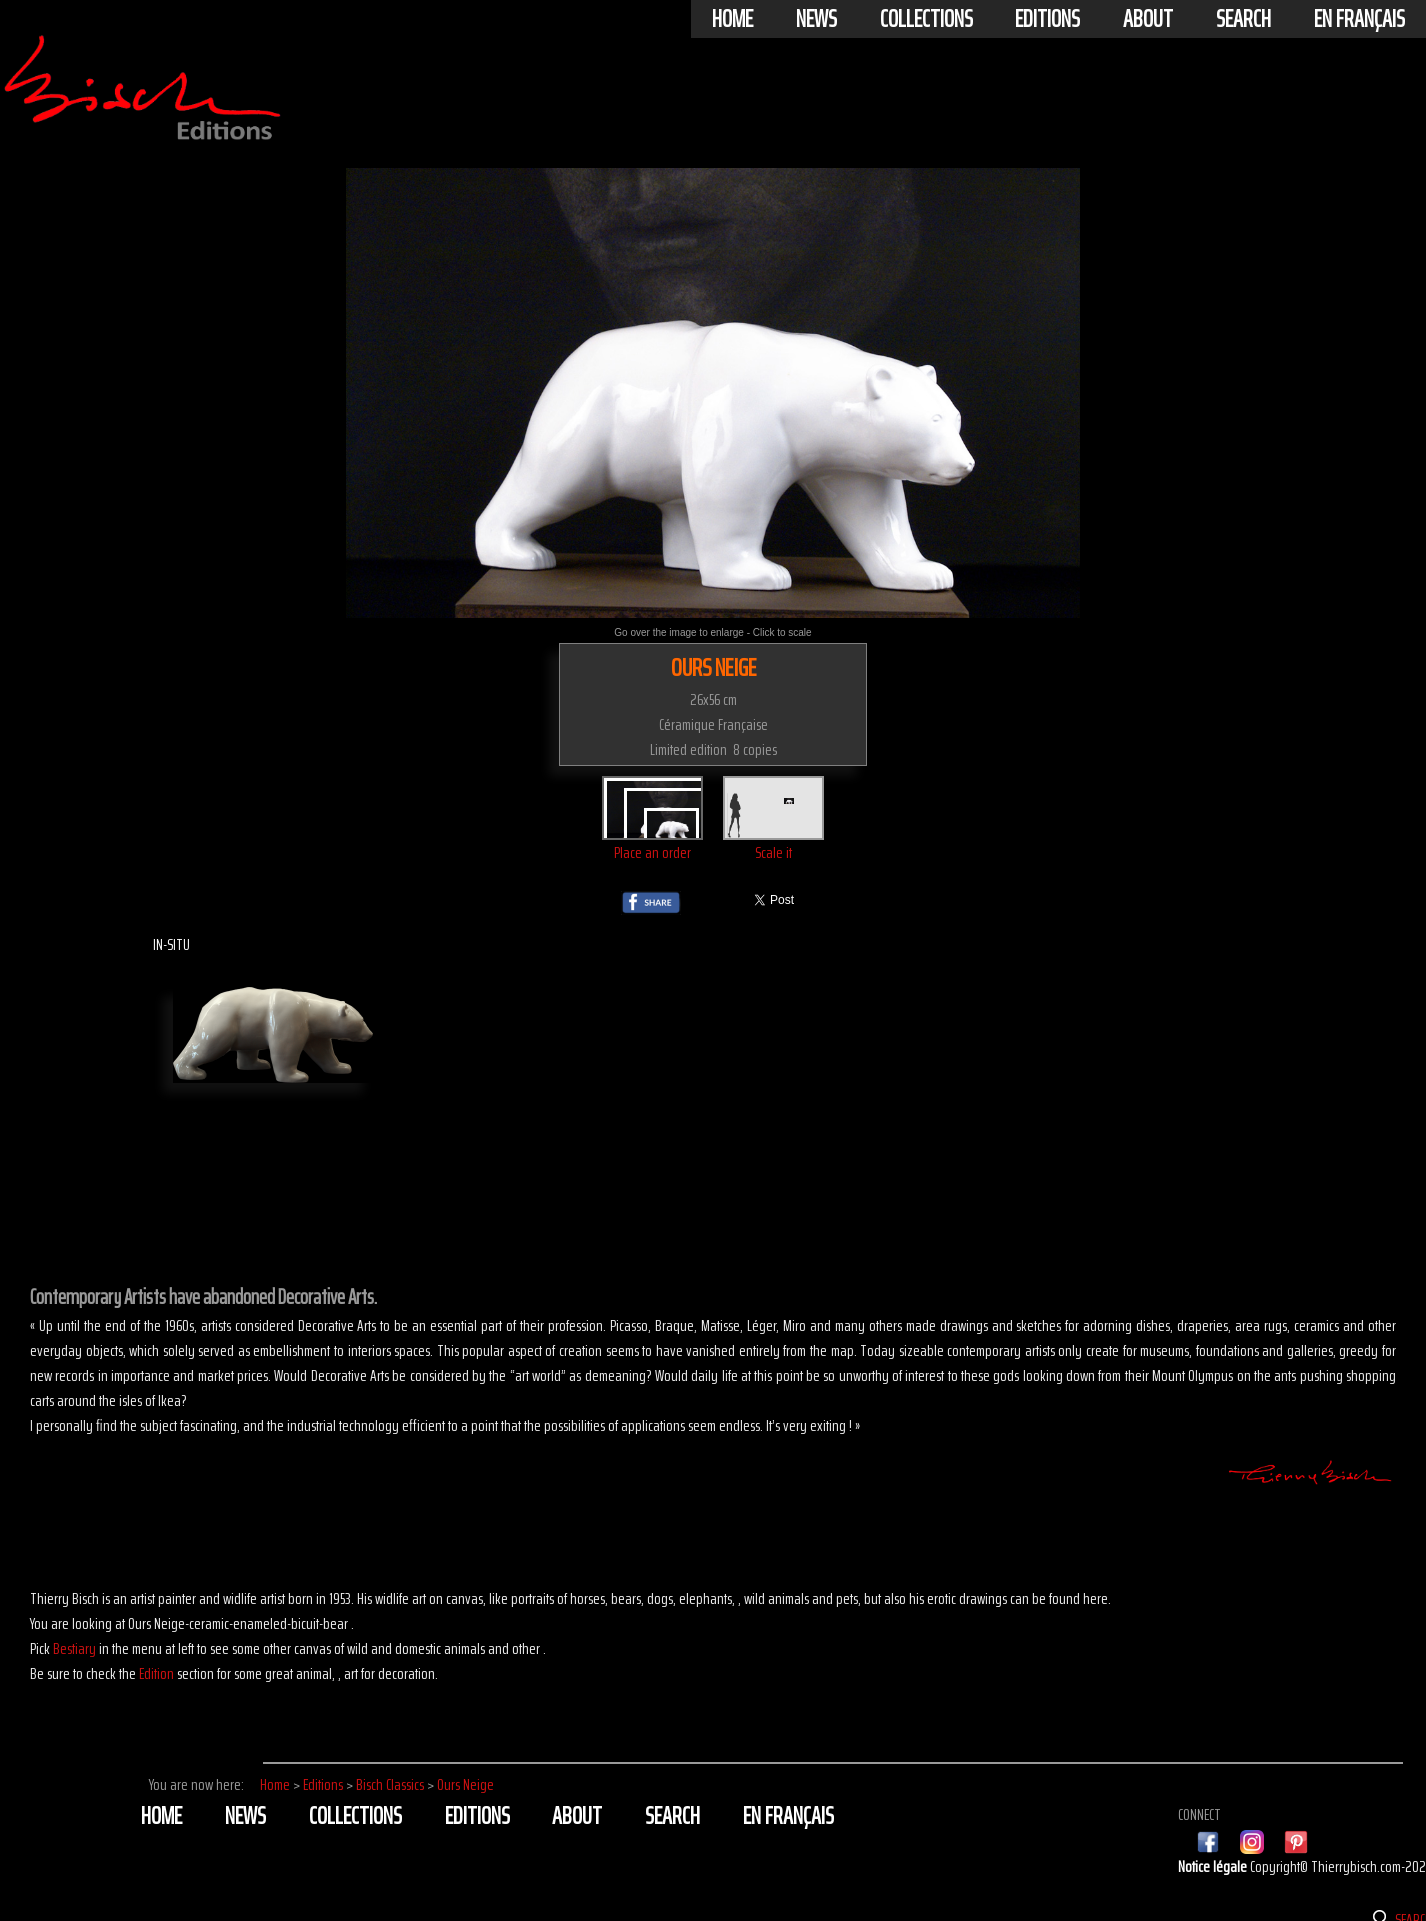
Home (732, 19)
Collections (926, 19)
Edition (156, 1673)
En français (1359, 19)
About (1148, 19)
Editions (1047, 19)
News (816, 19)
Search (1243, 19)
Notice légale (1214, 1866)
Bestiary (74, 1648)
